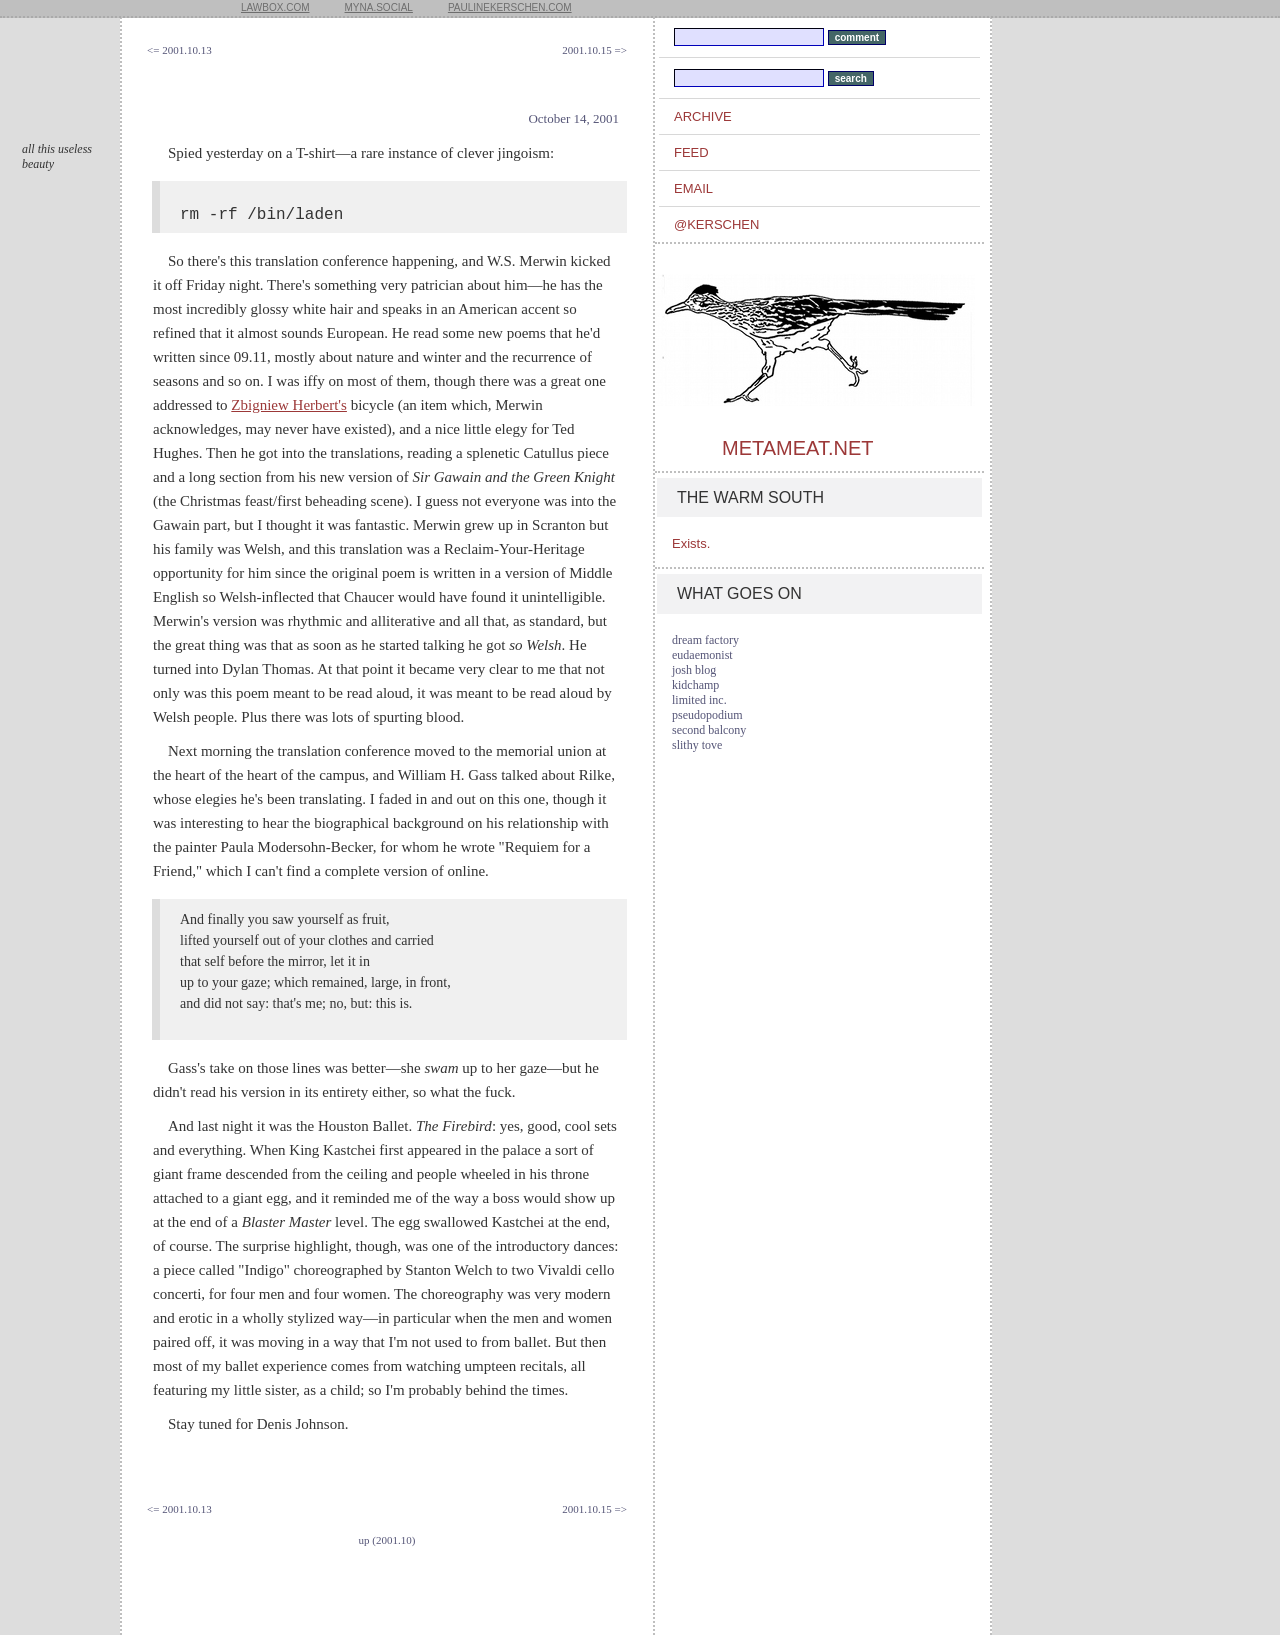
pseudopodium (707, 715)
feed (691, 152)
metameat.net (797, 448)
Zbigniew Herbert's (289, 405)
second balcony (709, 730)
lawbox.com (275, 7)
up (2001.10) (387, 1540)
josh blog (694, 670)
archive (703, 116)
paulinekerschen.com (510, 7)
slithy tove (697, 745)
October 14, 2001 (573, 118)
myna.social (379, 7)
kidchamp (695, 685)
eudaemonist (702, 655)
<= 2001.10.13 (179, 50)
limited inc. (699, 700)
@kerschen (716, 224)
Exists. (691, 543)
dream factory (705, 640)
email (693, 188)
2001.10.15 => (594, 50)
